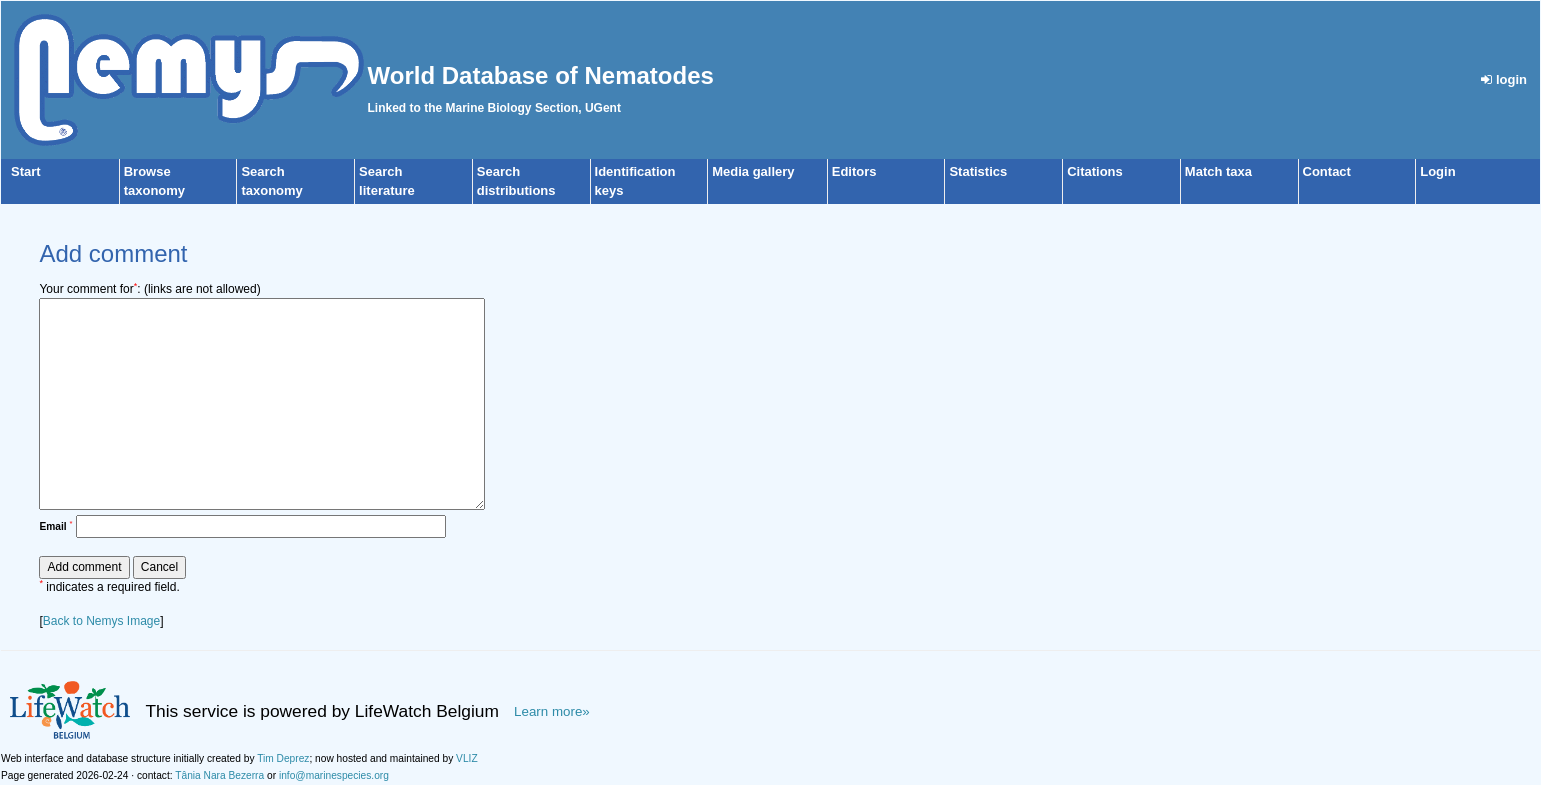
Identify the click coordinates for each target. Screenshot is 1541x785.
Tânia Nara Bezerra (219, 775)
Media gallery (753, 171)
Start (26, 171)
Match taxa (1218, 171)
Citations (1095, 171)
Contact (1327, 171)
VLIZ (467, 758)
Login (1437, 171)
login (1504, 79)
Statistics (978, 171)
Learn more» (552, 711)
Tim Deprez (283, 758)
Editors (854, 171)
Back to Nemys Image (101, 621)
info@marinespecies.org (334, 775)
